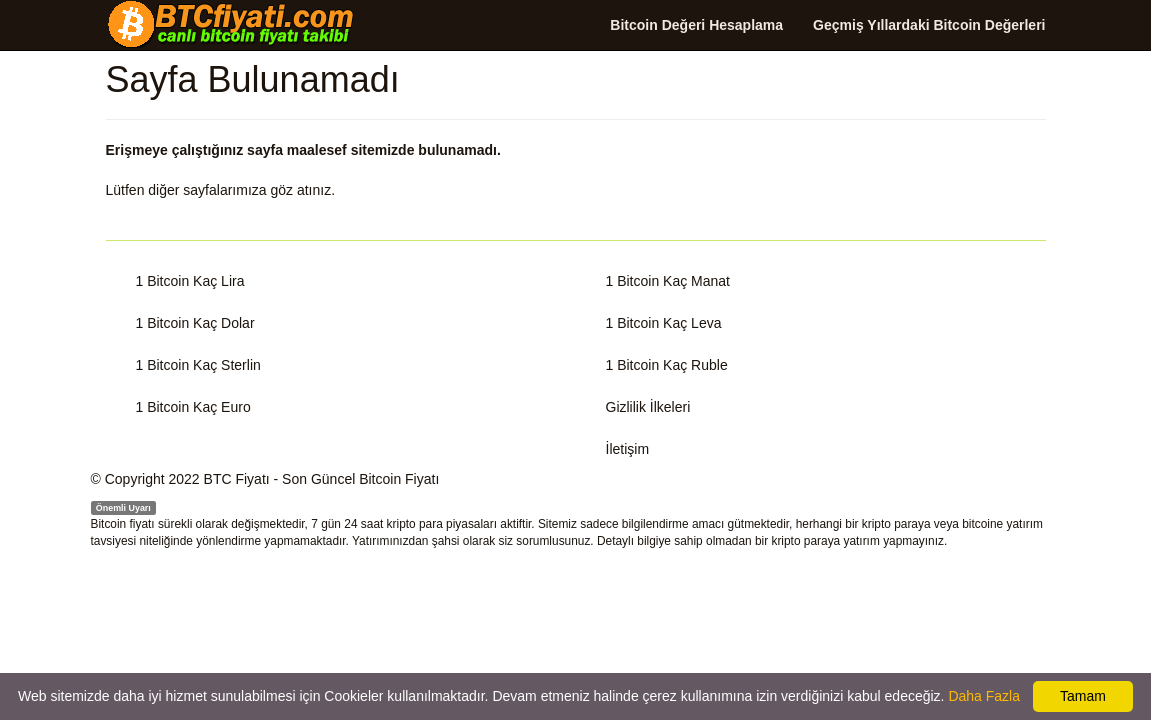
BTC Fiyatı (237, 479)
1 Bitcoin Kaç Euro (193, 407)
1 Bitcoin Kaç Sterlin (198, 365)
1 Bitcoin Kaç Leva (664, 323)
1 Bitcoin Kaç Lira (190, 281)
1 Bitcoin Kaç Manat (668, 281)
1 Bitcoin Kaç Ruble (667, 365)
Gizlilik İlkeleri (648, 407)
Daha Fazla (984, 696)
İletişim (628, 449)
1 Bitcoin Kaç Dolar (195, 323)
